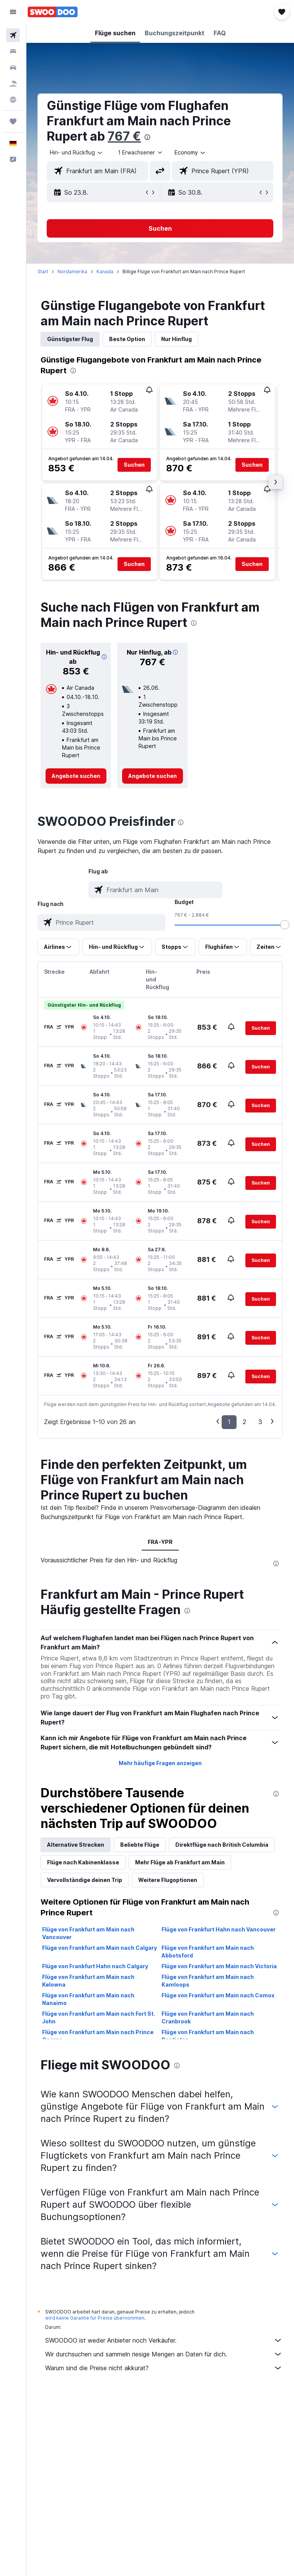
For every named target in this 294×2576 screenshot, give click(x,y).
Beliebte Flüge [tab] (140, 1844)
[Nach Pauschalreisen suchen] (13, 83)
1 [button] (229, 1422)
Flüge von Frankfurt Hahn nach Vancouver (219, 1929)
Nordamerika (73, 271)
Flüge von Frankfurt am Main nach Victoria (219, 1966)
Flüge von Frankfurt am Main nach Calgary (99, 1947)
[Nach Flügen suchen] (13, 35)
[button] (13, 11)
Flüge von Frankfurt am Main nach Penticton (208, 2036)
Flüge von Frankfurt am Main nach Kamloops (208, 1981)
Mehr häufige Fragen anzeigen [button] (160, 1763)
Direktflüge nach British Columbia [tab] (222, 1844)
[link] (76, 776)
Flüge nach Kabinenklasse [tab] (83, 1862)
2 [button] (244, 1422)
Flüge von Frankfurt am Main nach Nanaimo (88, 1999)
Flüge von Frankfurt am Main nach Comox (218, 1995)
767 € (124, 136)
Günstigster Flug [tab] (70, 339)
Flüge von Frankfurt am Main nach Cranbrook (208, 2017)
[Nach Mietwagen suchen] (13, 67)
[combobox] (191, 152)
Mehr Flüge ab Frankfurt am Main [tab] (180, 1862)
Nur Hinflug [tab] (177, 339)
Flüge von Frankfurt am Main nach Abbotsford (208, 1951)
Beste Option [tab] (127, 339)
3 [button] (260, 1422)
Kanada (105, 271)
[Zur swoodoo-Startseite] (53, 12)
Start (43, 271)
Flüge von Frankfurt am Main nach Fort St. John (98, 2017)
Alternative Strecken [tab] (76, 1844)
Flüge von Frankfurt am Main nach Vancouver (88, 1933)
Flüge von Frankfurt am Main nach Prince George (98, 2036)
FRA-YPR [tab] (160, 1542)
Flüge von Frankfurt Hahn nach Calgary (95, 1966)
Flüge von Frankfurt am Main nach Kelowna (88, 1981)
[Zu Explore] (13, 99)
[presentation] (147, 137)
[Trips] (13, 121)
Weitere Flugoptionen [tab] (168, 1880)
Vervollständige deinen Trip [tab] (84, 1880)
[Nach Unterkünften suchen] (13, 51)
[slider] (284, 924)
